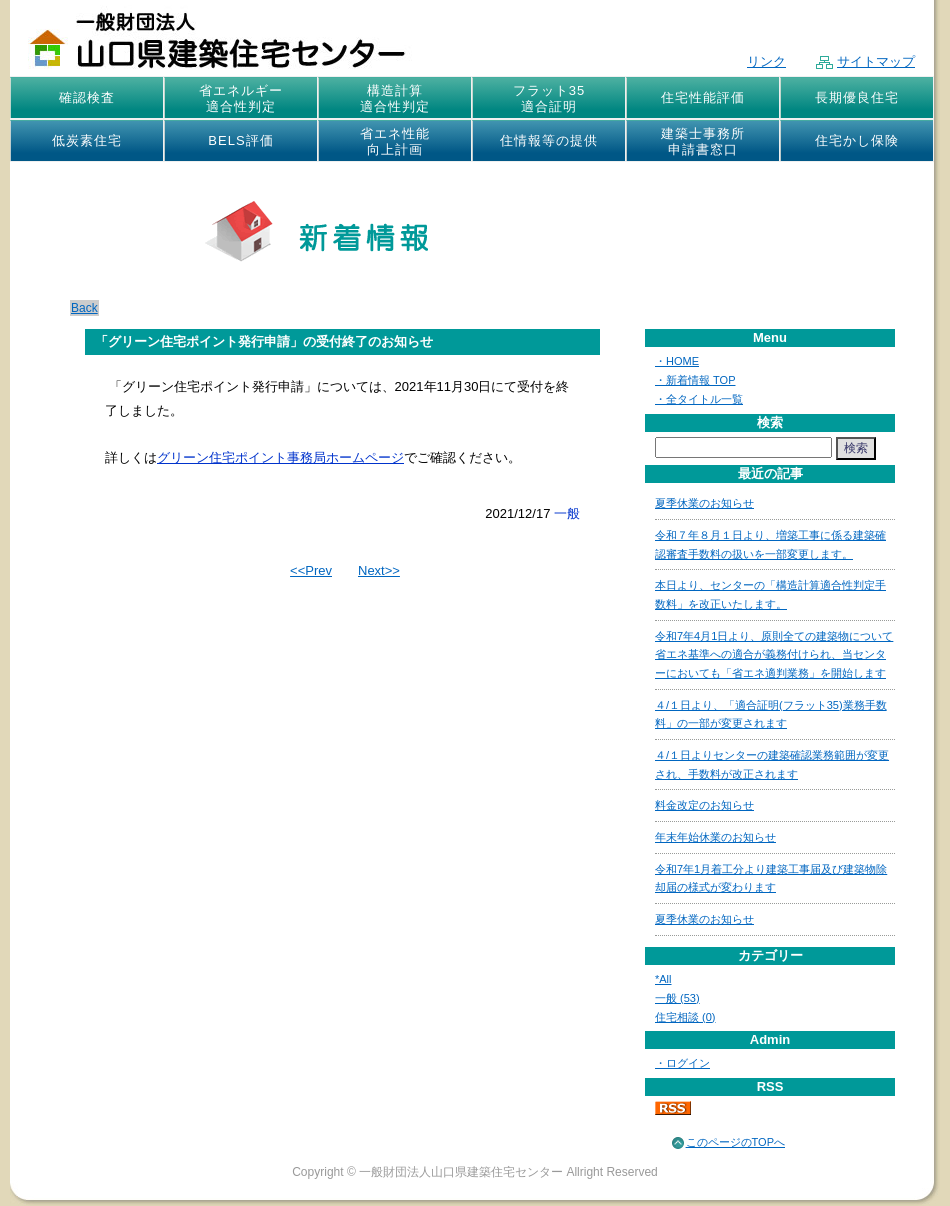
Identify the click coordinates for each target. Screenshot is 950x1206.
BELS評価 (240, 140)
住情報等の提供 (549, 140)
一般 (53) (677, 998)
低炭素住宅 (87, 140)
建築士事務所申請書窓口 (703, 141)
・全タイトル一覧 (699, 399)
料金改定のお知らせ (704, 805)
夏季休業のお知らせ (704, 503)
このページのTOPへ (735, 1142)
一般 (567, 513)
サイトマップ (865, 61)
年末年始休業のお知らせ (715, 837)
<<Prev (311, 570)
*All (663, 979)
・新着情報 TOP (695, 380)
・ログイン (682, 1063)
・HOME (677, 361)
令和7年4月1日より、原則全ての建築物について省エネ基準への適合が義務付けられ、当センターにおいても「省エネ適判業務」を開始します (774, 654)
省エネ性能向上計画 (395, 141)
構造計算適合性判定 (395, 98)
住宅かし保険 (857, 140)
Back (84, 308)
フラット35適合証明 (549, 98)
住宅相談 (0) (685, 1017)
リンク (766, 61)
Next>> (379, 570)
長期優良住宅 (857, 97)
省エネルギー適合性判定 (241, 98)
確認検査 (87, 97)
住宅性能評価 (703, 97)
